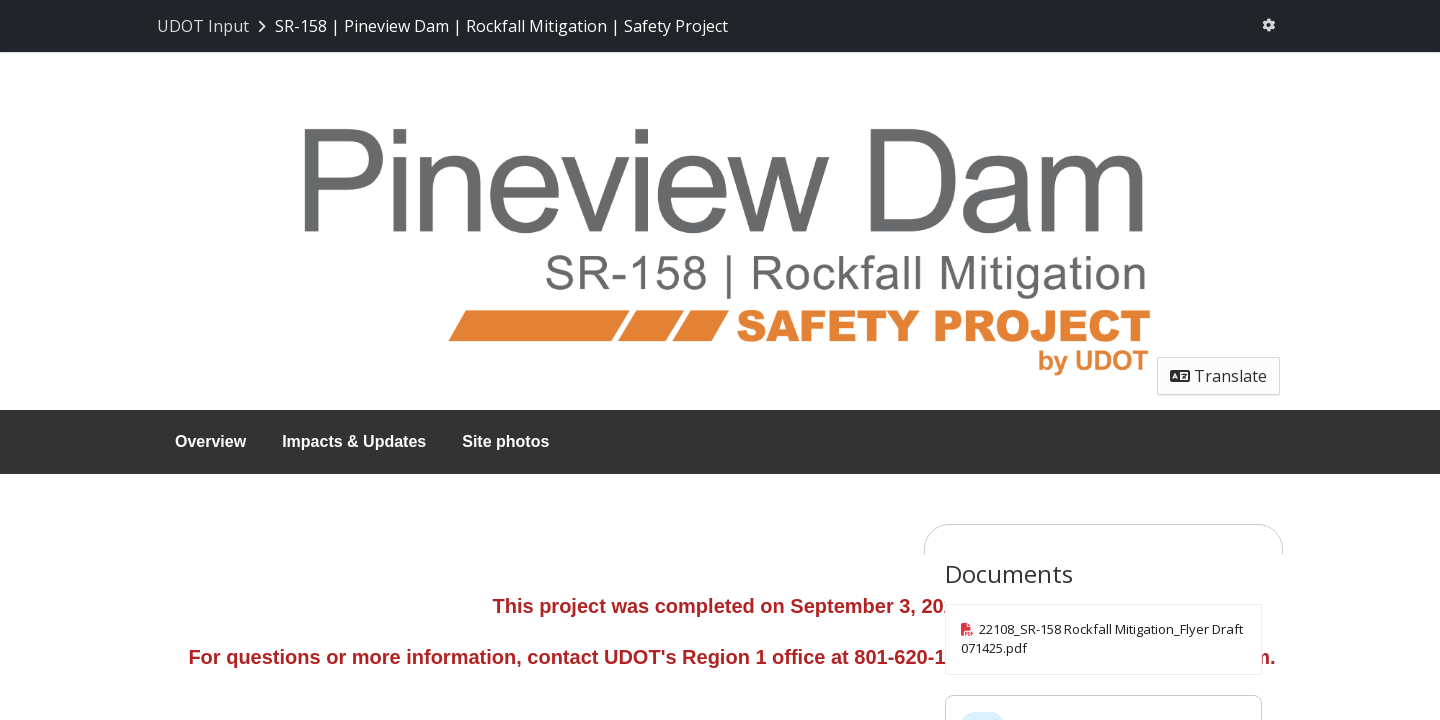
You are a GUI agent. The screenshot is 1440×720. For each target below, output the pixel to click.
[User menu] (1268, 26)
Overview (210, 441)
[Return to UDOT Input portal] (213, 26)
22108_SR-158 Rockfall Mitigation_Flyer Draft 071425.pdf (1102, 639)
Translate (1218, 376)
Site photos (505, 441)
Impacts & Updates (354, 441)
